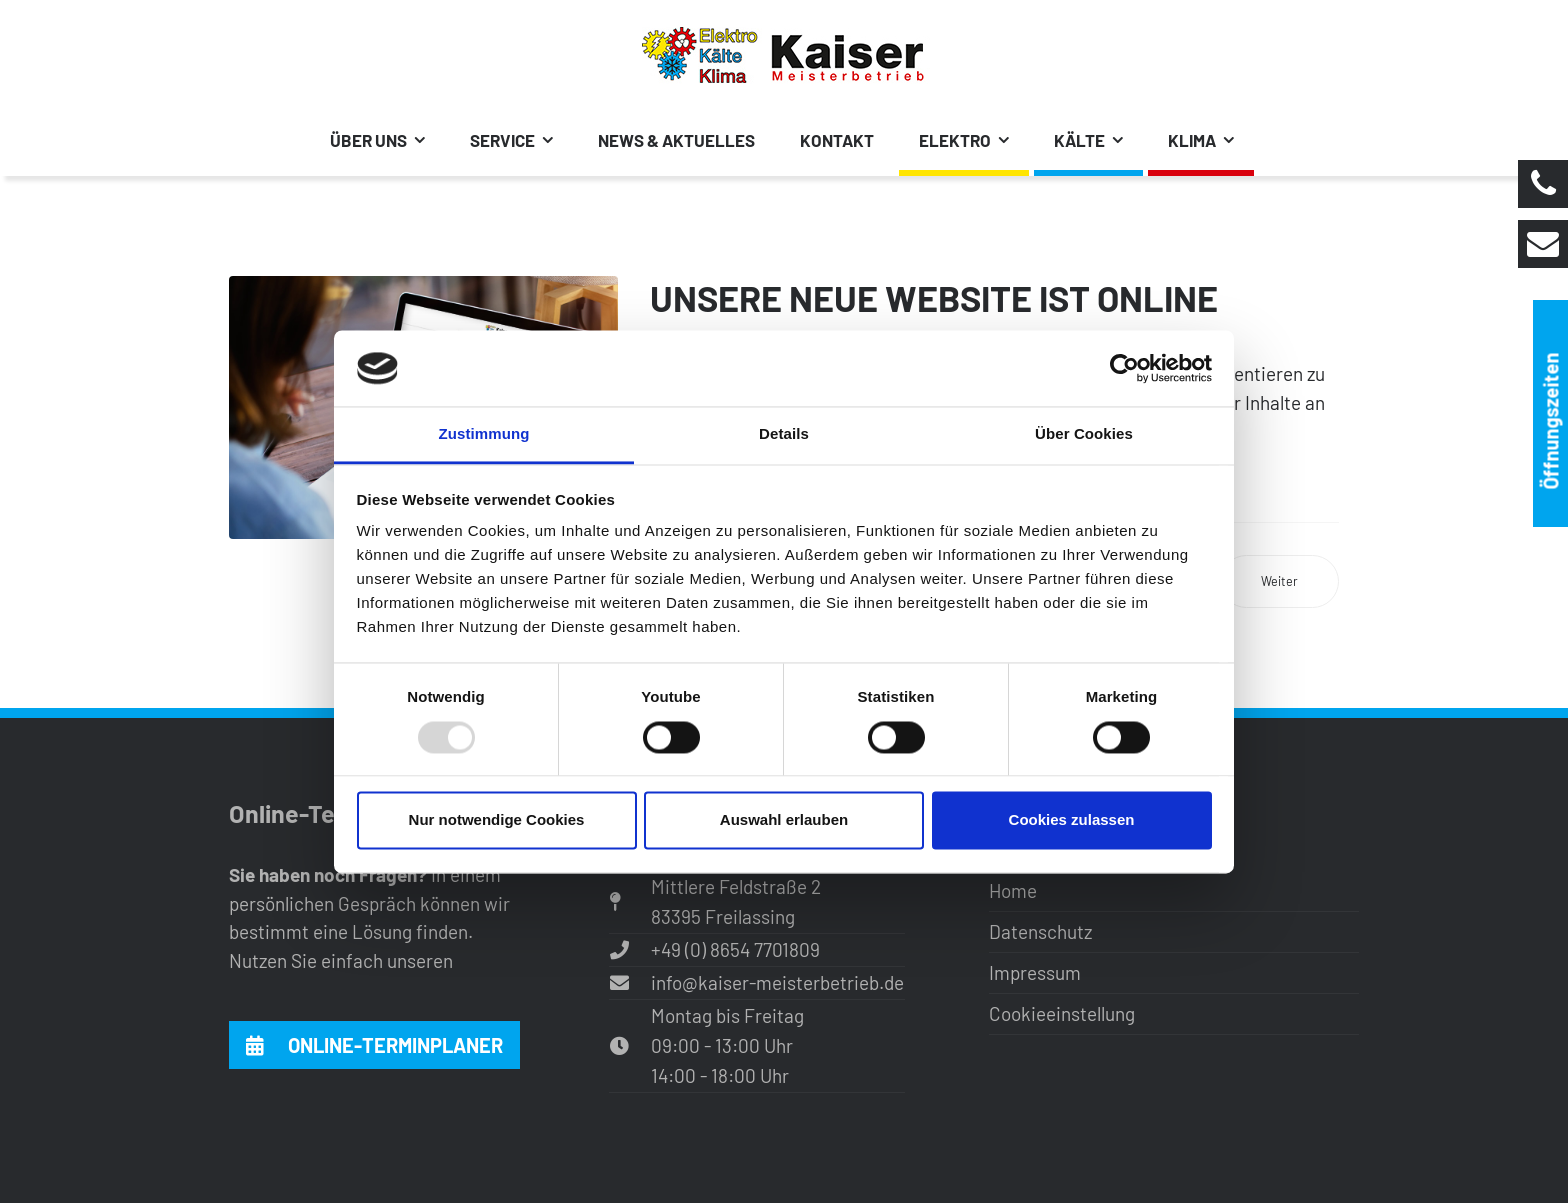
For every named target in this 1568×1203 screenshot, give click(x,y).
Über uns (368, 140)
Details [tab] (784, 434)
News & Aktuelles (676, 140)
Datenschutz (1040, 931)
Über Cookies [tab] (1084, 434)
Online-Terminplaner (374, 1045)
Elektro (955, 140)
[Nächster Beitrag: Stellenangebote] (1279, 581)
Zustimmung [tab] (484, 434)
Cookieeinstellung (1062, 1013)
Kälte (1079, 140)
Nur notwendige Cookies (497, 820)
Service (502, 140)
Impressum (1035, 972)
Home (1013, 890)
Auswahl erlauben (784, 820)
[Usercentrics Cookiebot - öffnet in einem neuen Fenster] (1124, 368)
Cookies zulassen (1072, 820)
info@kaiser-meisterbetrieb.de (777, 982)
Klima (1192, 140)
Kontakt (837, 140)
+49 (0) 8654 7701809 (735, 949)
